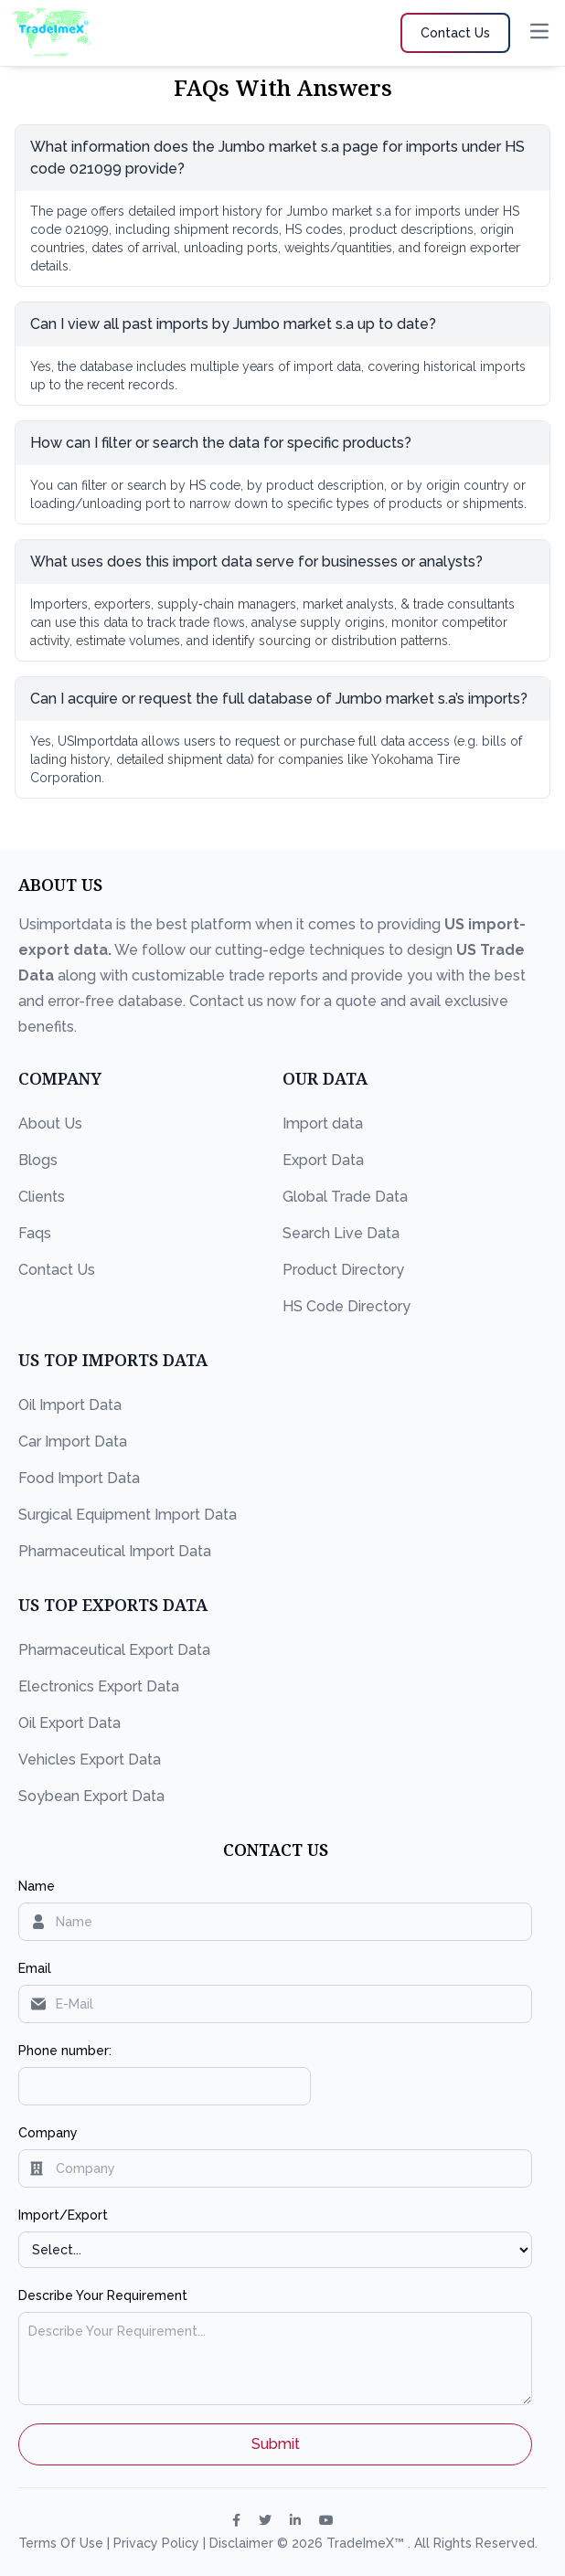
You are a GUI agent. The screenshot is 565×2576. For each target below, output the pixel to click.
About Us (50, 1123)
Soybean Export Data (91, 1796)
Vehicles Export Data (89, 1759)
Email (34, 1968)
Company (48, 2132)
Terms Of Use (62, 2543)
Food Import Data (79, 1478)
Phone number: (65, 2050)
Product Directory (343, 1269)
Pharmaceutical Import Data (114, 1551)
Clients (41, 1196)
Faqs (34, 1233)
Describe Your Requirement (102, 2295)
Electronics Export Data (98, 1686)
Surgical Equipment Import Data (127, 1514)
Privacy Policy (158, 2543)
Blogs (38, 1160)
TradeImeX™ (367, 2543)
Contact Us (56, 1269)
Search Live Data (341, 1233)
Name (36, 1886)
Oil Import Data (70, 1405)
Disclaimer (243, 2543)
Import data (322, 1123)
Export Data (323, 1160)
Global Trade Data (345, 1196)
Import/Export (63, 2215)
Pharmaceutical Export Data (114, 1650)
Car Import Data (72, 1441)
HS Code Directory (346, 1306)
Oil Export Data (69, 1723)
